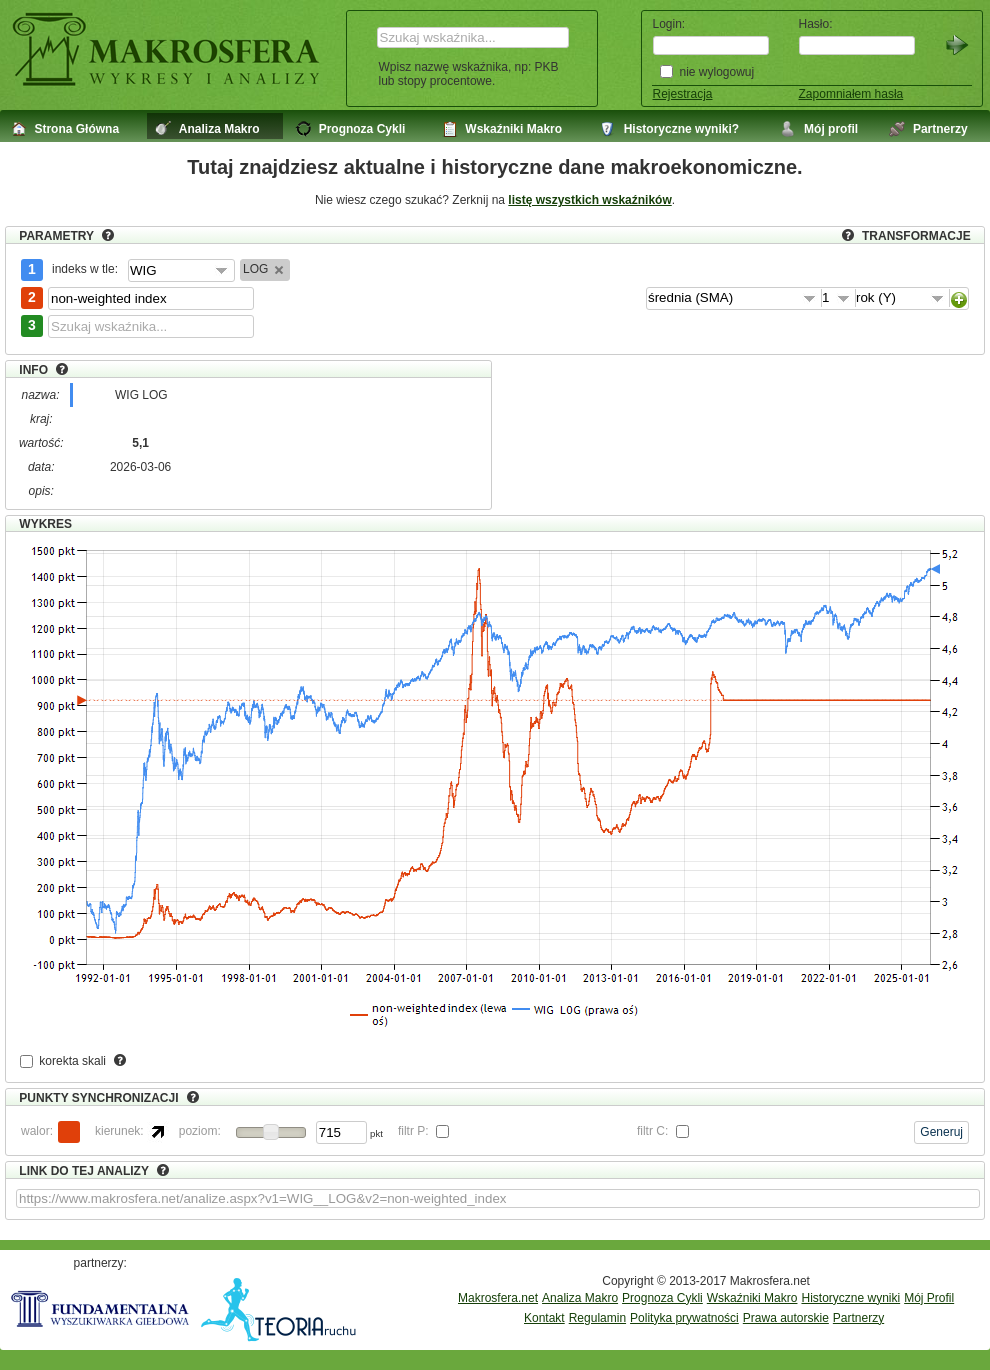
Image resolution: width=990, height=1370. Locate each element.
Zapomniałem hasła (851, 94)
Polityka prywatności (684, 1318)
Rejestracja (683, 94)
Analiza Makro (580, 1298)
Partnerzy (858, 1318)
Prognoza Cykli (662, 1298)
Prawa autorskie (786, 1318)
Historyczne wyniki (850, 1298)
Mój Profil (929, 1298)
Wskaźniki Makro (752, 1298)
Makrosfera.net (498, 1298)
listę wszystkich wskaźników (589, 200)
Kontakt (544, 1318)
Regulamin (597, 1318)
